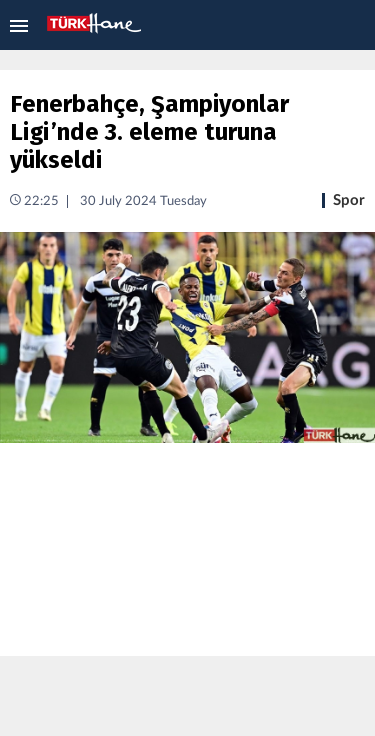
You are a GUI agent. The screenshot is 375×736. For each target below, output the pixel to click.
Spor (349, 200)
